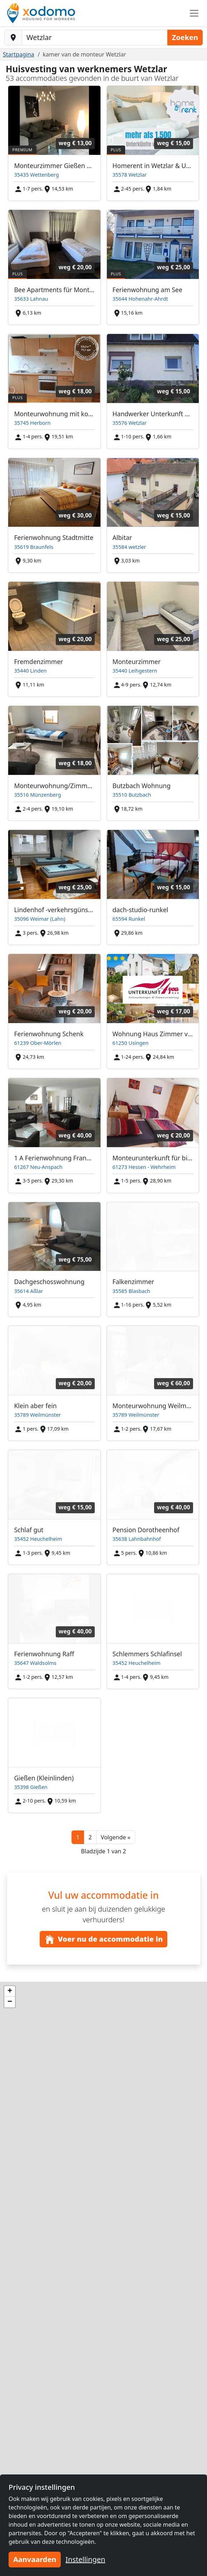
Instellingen (85, 2559)
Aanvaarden (34, 2559)
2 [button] (90, 1837)
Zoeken (185, 37)
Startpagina (18, 54)
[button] (115, 1837)
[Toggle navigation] (194, 13)
